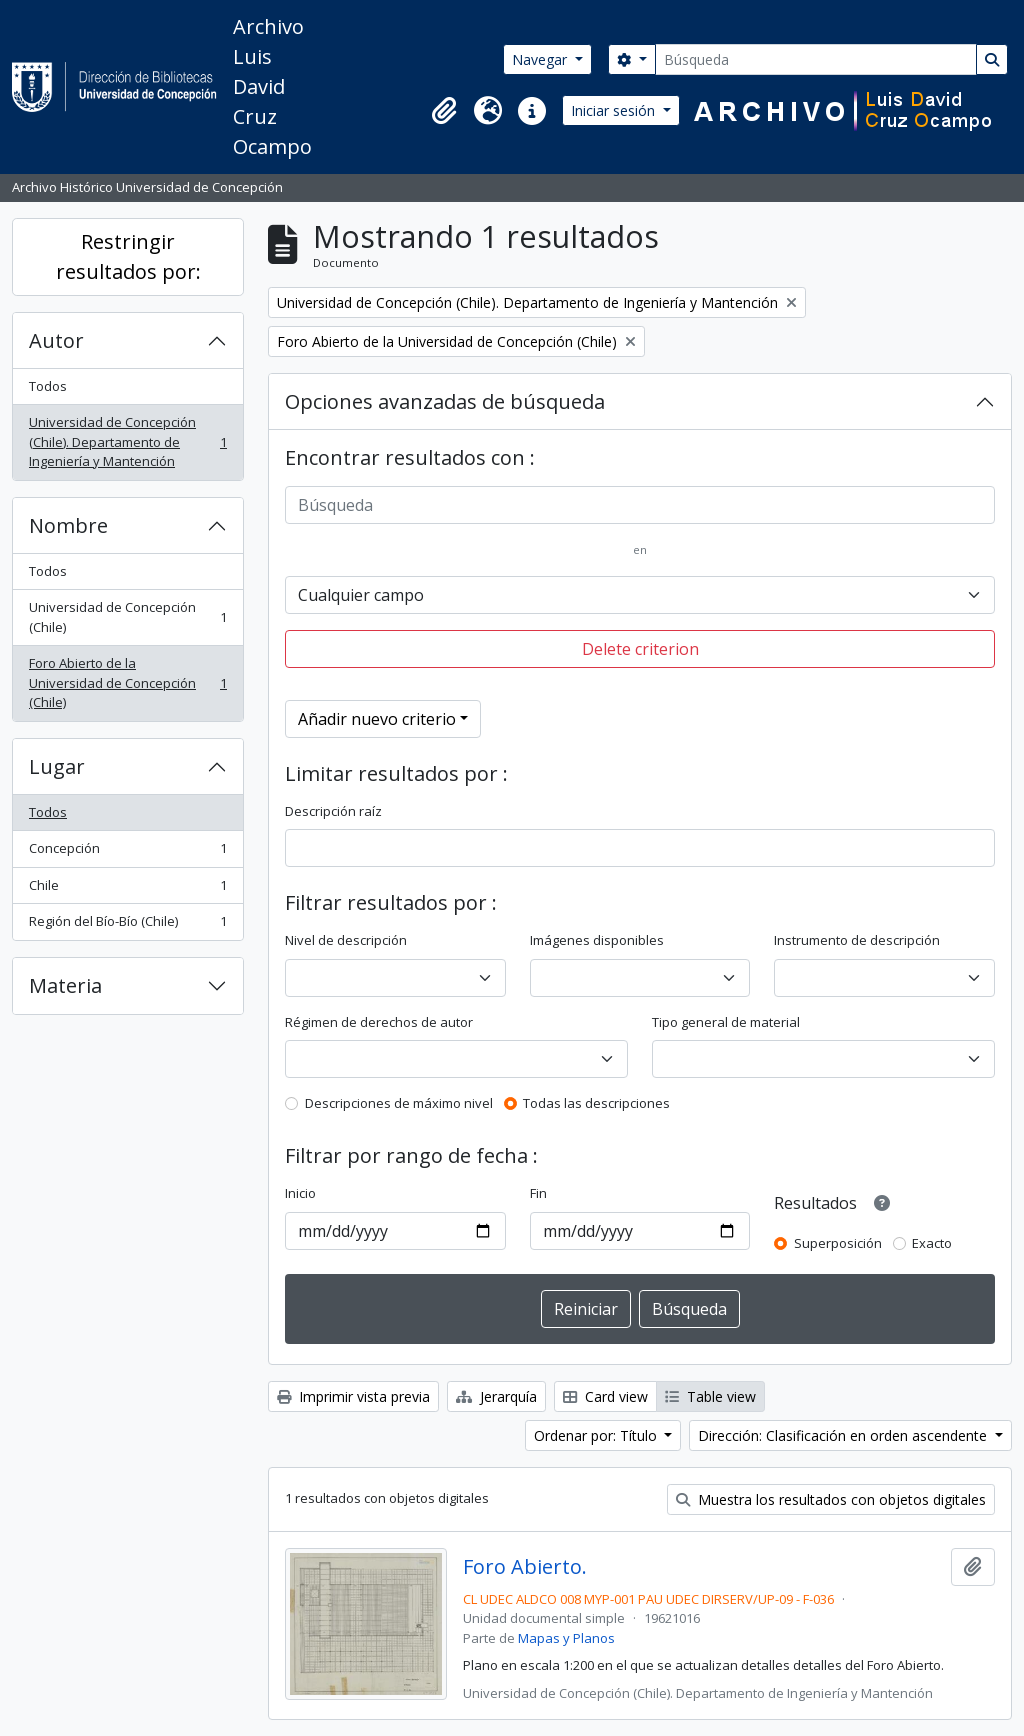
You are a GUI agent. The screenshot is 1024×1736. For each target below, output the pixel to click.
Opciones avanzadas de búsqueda (445, 401)
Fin (538, 1193)
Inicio (300, 1193)
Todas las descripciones (596, 1103)
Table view (710, 1396)
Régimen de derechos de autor (379, 1022)
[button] (444, 111)
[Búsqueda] (816, 59)
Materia (65, 985)
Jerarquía (496, 1396)
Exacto (932, 1243)
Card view (605, 1396)
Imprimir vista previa (353, 1396)
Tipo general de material (726, 1022)
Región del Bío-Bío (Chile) (127, 925)
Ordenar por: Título (597, 1435)
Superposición (838, 1243)
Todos (48, 386)
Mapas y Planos (566, 1638)
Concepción (127, 852)
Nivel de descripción (346, 940)
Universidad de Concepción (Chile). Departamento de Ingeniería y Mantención (127, 441)
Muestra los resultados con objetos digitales (831, 1499)
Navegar (541, 59)
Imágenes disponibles (597, 940)
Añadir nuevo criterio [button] (377, 719)
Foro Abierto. (525, 1567)
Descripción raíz (333, 811)
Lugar (57, 766)
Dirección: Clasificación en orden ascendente (844, 1435)
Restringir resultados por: (128, 256)
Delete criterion (640, 649)
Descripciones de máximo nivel (399, 1103)
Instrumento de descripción (857, 940)
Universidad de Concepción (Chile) (127, 617)
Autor (56, 340)
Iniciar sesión (615, 110)
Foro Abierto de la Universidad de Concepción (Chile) (127, 682)
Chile (127, 889)
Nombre (68, 525)
